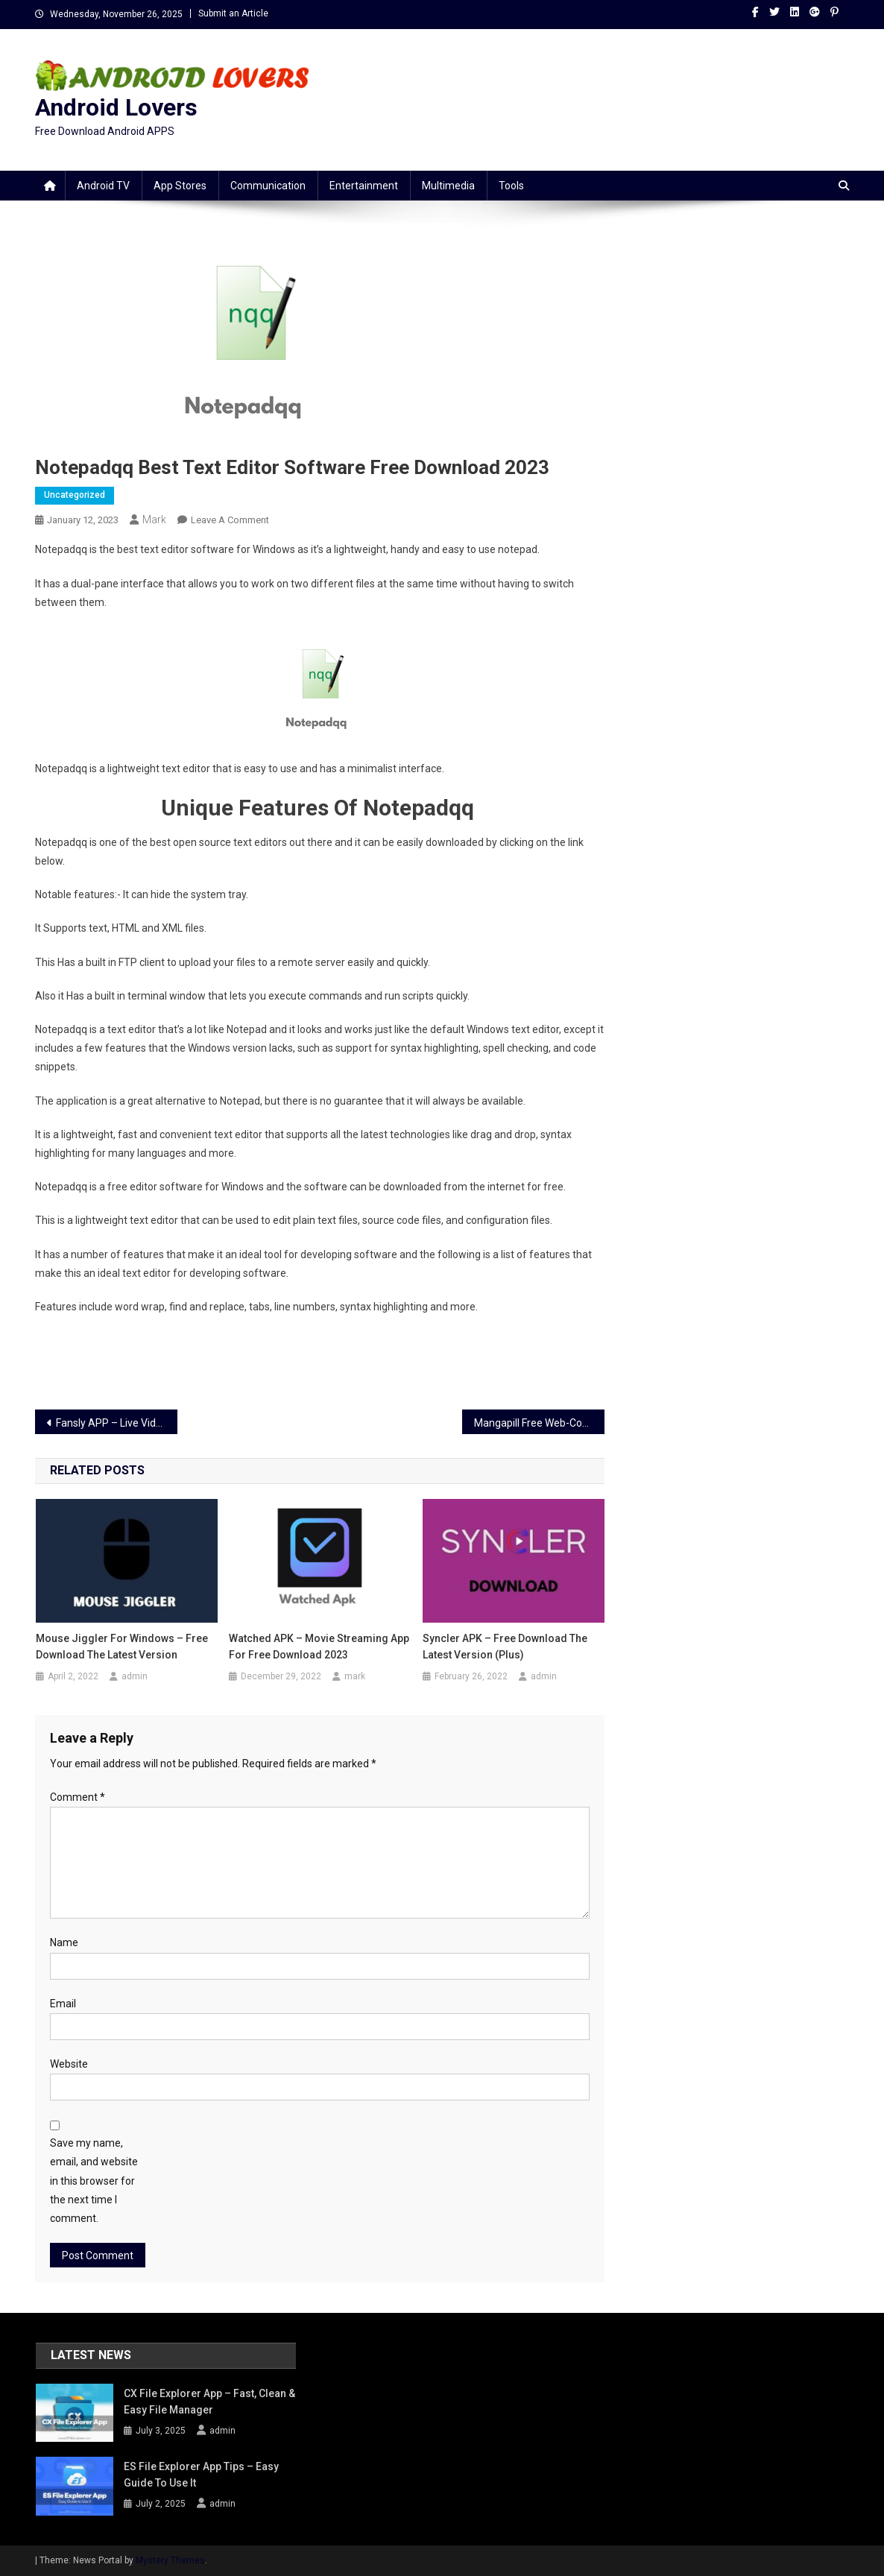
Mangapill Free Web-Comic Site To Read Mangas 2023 (539, 1423)
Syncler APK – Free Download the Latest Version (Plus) (505, 1646)
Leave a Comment (230, 519)
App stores (180, 186)
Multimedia (448, 186)
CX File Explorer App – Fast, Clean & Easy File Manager (209, 2401)
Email (63, 2004)
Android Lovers (116, 107)
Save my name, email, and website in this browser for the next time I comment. (94, 2180)
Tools (511, 186)
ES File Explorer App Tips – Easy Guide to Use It (201, 2474)
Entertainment (363, 186)
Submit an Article (233, 13)
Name (64, 1942)
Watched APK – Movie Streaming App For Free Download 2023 (319, 1646)
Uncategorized (74, 495)
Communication (268, 186)
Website (69, 2064)
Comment (77, 1797)
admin (134, 1676)
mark (154, 519)
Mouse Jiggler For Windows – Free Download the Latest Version (122, 1646)
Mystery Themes (170, 2560)
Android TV (103, 186)
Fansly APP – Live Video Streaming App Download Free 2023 (116, 1423)
